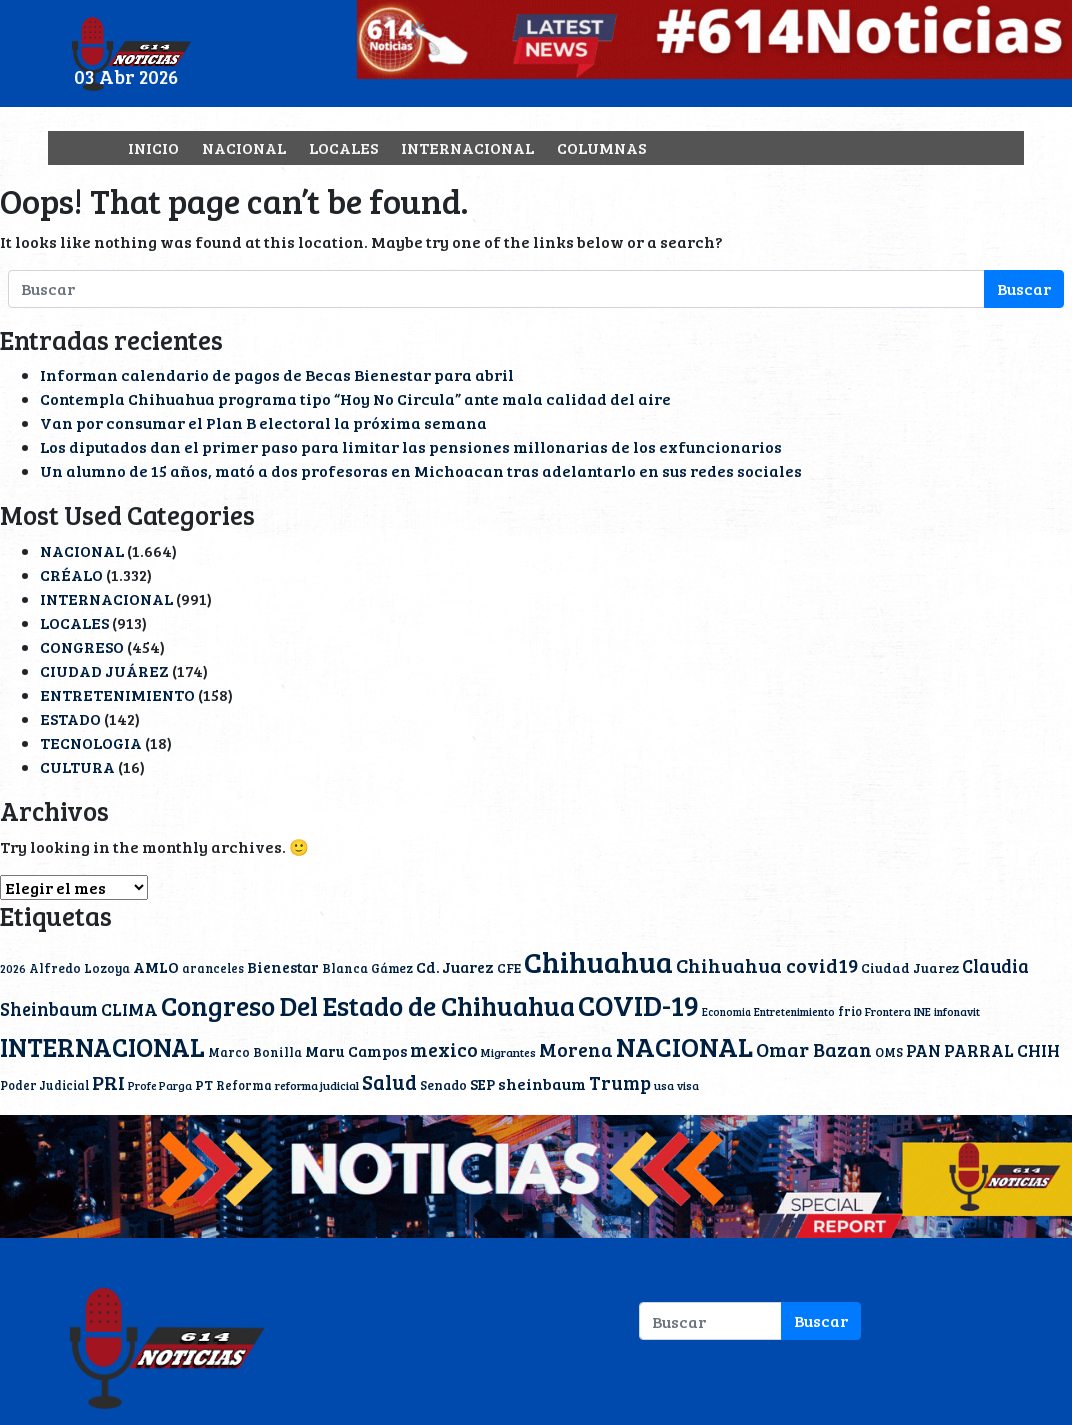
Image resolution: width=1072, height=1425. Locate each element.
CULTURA (77, 766)
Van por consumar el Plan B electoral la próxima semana (263, 422)
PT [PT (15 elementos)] (204, 1084)
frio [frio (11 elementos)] (850, 1011)
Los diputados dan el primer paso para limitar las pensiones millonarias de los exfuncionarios (411, 446)
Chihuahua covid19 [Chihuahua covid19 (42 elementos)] (767, 965)
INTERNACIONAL (467, 147)
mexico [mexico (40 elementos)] (444, 1049)
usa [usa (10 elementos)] (664, 1085)
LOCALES (343, 147)
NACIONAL (244, 147)
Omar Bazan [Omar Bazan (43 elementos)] (814, 1049)
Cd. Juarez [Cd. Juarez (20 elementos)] (455, 966)
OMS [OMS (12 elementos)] (889, 1052)
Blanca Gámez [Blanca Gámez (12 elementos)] (367, 968)
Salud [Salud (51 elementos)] (389, 1082)
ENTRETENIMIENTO (117, 694)
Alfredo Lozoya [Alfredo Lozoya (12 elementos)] (79, 968)
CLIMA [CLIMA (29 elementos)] (129, 1009)
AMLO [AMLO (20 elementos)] (156, 966)
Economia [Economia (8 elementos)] (726, 1012)
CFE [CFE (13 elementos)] (509, 968)
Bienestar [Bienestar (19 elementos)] (283, 967)
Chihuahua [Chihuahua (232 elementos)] (598, 961)
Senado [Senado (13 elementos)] (443, 1085)
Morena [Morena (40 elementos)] (576, 1049)
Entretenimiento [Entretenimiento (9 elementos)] (794, 1011)
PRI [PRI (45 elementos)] (108, 1082)
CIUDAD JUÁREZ (104, 670)
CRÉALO (71, 574)
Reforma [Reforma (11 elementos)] (244, 1085)
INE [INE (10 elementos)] (922, 1011)
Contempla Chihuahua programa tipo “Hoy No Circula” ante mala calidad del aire (355, 398)
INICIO (153, 147)
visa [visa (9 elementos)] (688, 1085)
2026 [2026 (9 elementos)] (13, 968)
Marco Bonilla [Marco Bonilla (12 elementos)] (255, 1052)
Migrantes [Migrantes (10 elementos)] (508, 1052)
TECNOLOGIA (91, 742)
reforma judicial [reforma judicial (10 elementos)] (317, 1085)
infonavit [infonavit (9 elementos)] (957, 1011)
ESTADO (70, 718)
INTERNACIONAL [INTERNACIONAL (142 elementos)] (102, 1046)
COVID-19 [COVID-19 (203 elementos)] (638, 1004)
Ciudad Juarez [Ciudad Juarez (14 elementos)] (910, 967)
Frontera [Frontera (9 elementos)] (888, 1011)
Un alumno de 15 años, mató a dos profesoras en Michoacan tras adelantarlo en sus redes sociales (421, 470)
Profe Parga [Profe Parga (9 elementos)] (160, 1085)
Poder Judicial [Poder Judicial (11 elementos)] (44, 1085)
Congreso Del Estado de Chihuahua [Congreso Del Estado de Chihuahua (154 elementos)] (368, 1005)
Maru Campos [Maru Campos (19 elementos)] (356, 1051)
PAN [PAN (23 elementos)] (923, 1050)
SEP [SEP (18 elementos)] (482, 1084)
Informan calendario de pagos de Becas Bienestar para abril (277, 374)
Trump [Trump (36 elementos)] (620, 1082)
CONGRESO (82, 646)
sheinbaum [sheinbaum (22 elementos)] (542, 1084)
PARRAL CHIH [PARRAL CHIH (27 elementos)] (1002, 1050)
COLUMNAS (601, 147)
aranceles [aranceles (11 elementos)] (213, 968)
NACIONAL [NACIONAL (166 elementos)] (684, 1046)
